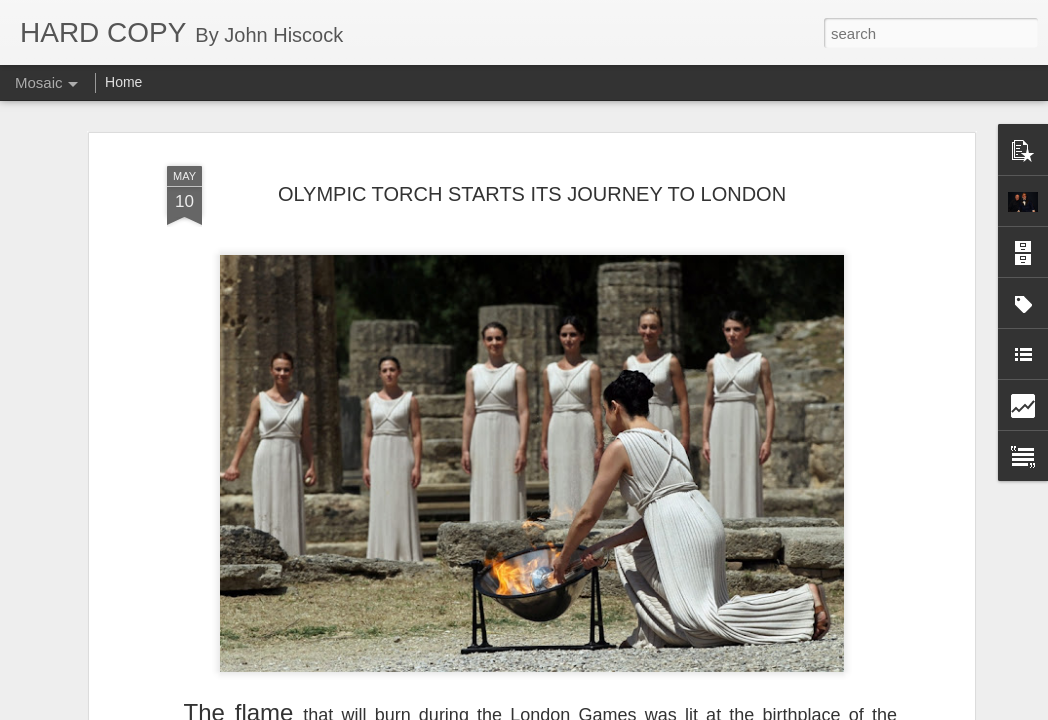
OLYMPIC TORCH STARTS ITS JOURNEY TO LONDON (532, 188)
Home (123, 82)
